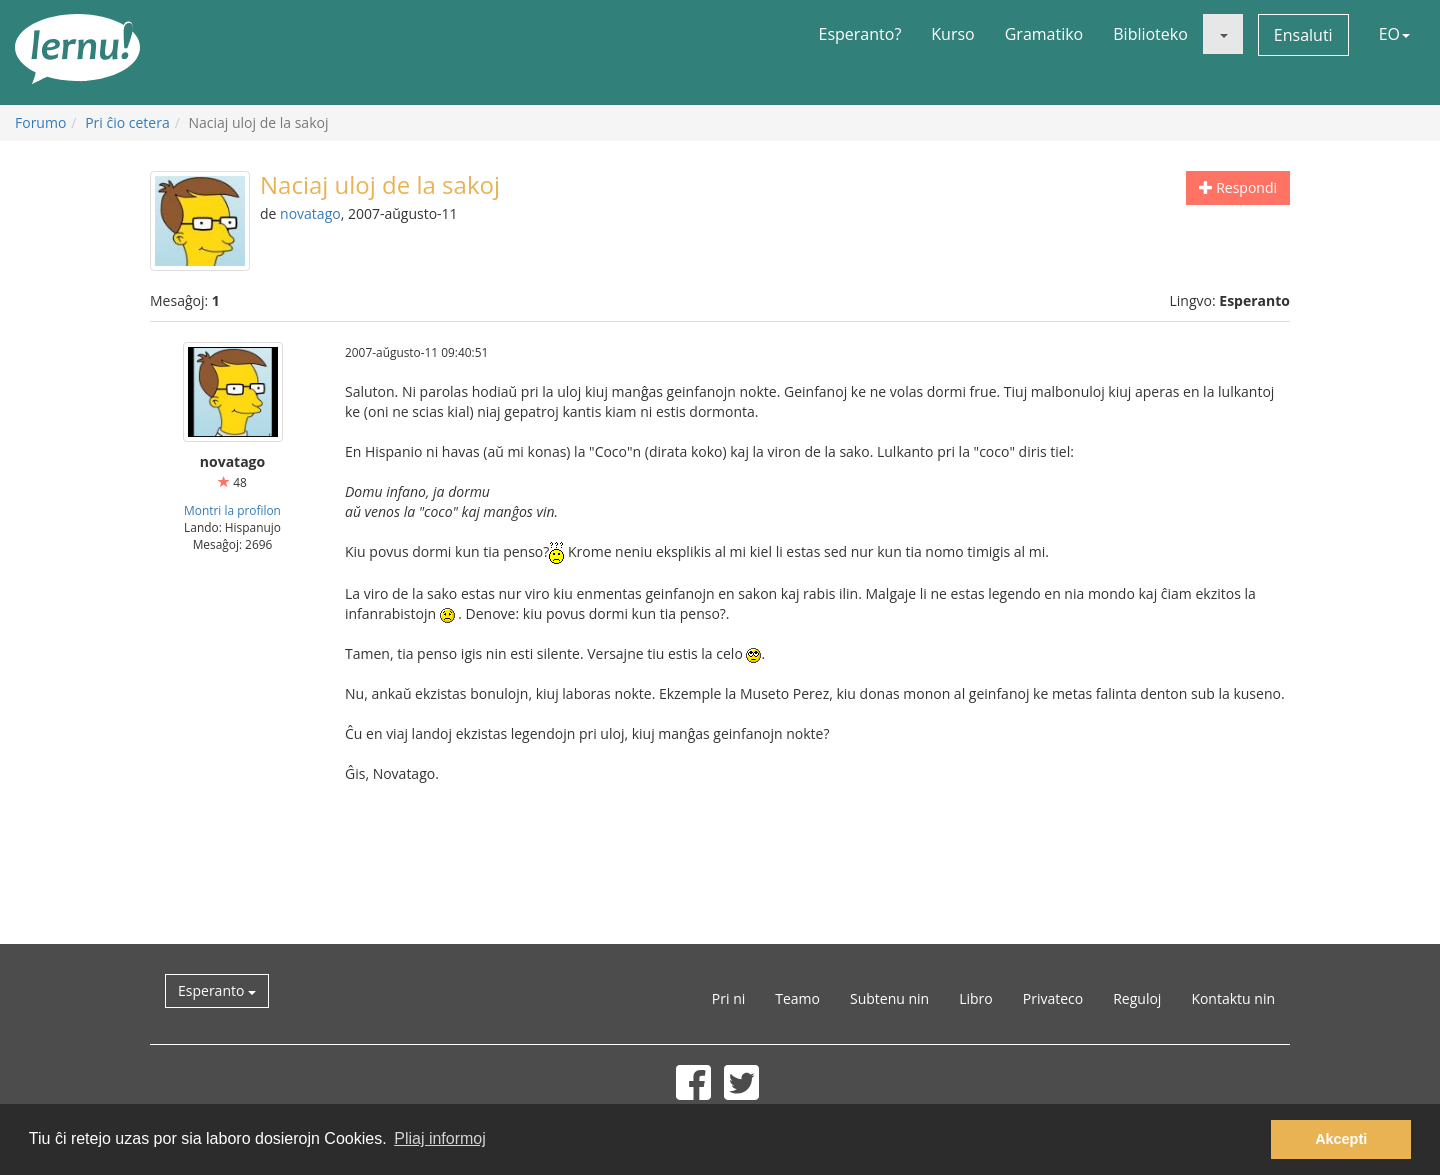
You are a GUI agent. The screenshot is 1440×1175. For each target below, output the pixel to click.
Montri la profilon (232, 510)
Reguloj (1137, 998)
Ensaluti (1303, 35)
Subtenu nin (889, 998)
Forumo (40, 122)
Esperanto (217, 990)
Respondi (1238, 187)
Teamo (797, 998)
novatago (310, 213)
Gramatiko (1044, 34)
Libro (976, 998)
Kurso (952, 34)
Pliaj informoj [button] (440, 1138)
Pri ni (728, 998)
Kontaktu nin (1233, 998)
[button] (1223, 34)
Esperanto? (860, 34)
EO (1394, 34)
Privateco (1053, 998)
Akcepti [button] (1341, 1139)
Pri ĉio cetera (127, 122)
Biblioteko (1150, 34)
